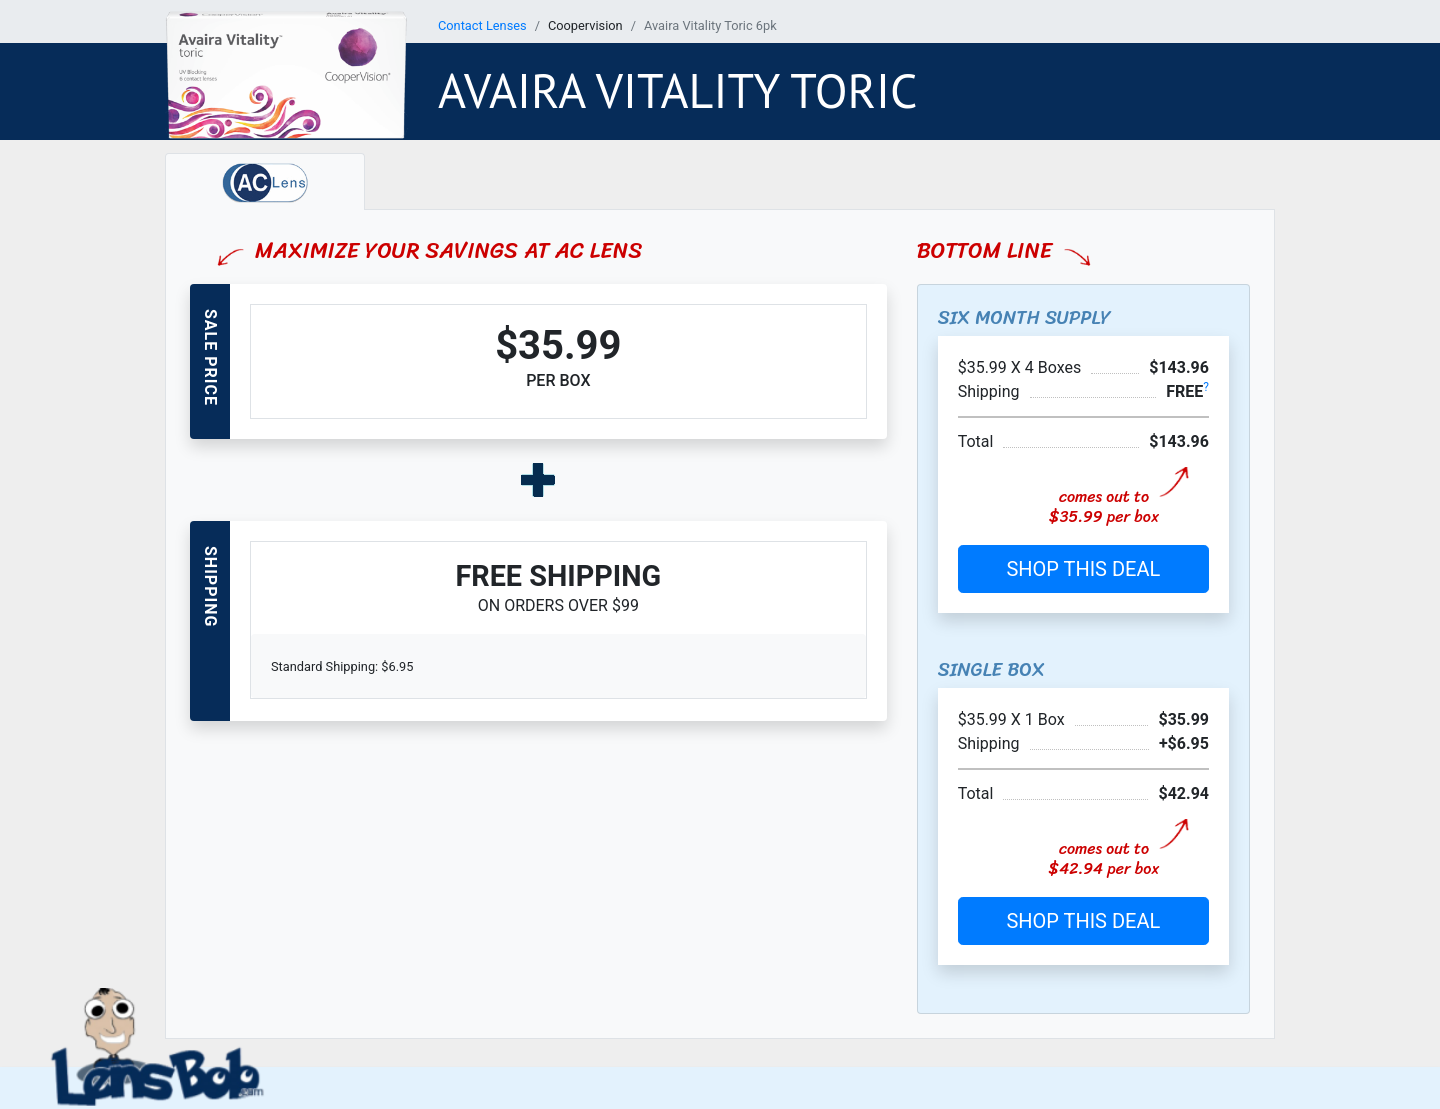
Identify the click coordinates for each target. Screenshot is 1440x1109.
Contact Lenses (482, 25)
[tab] (265, 181)
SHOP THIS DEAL (1083, 569)
